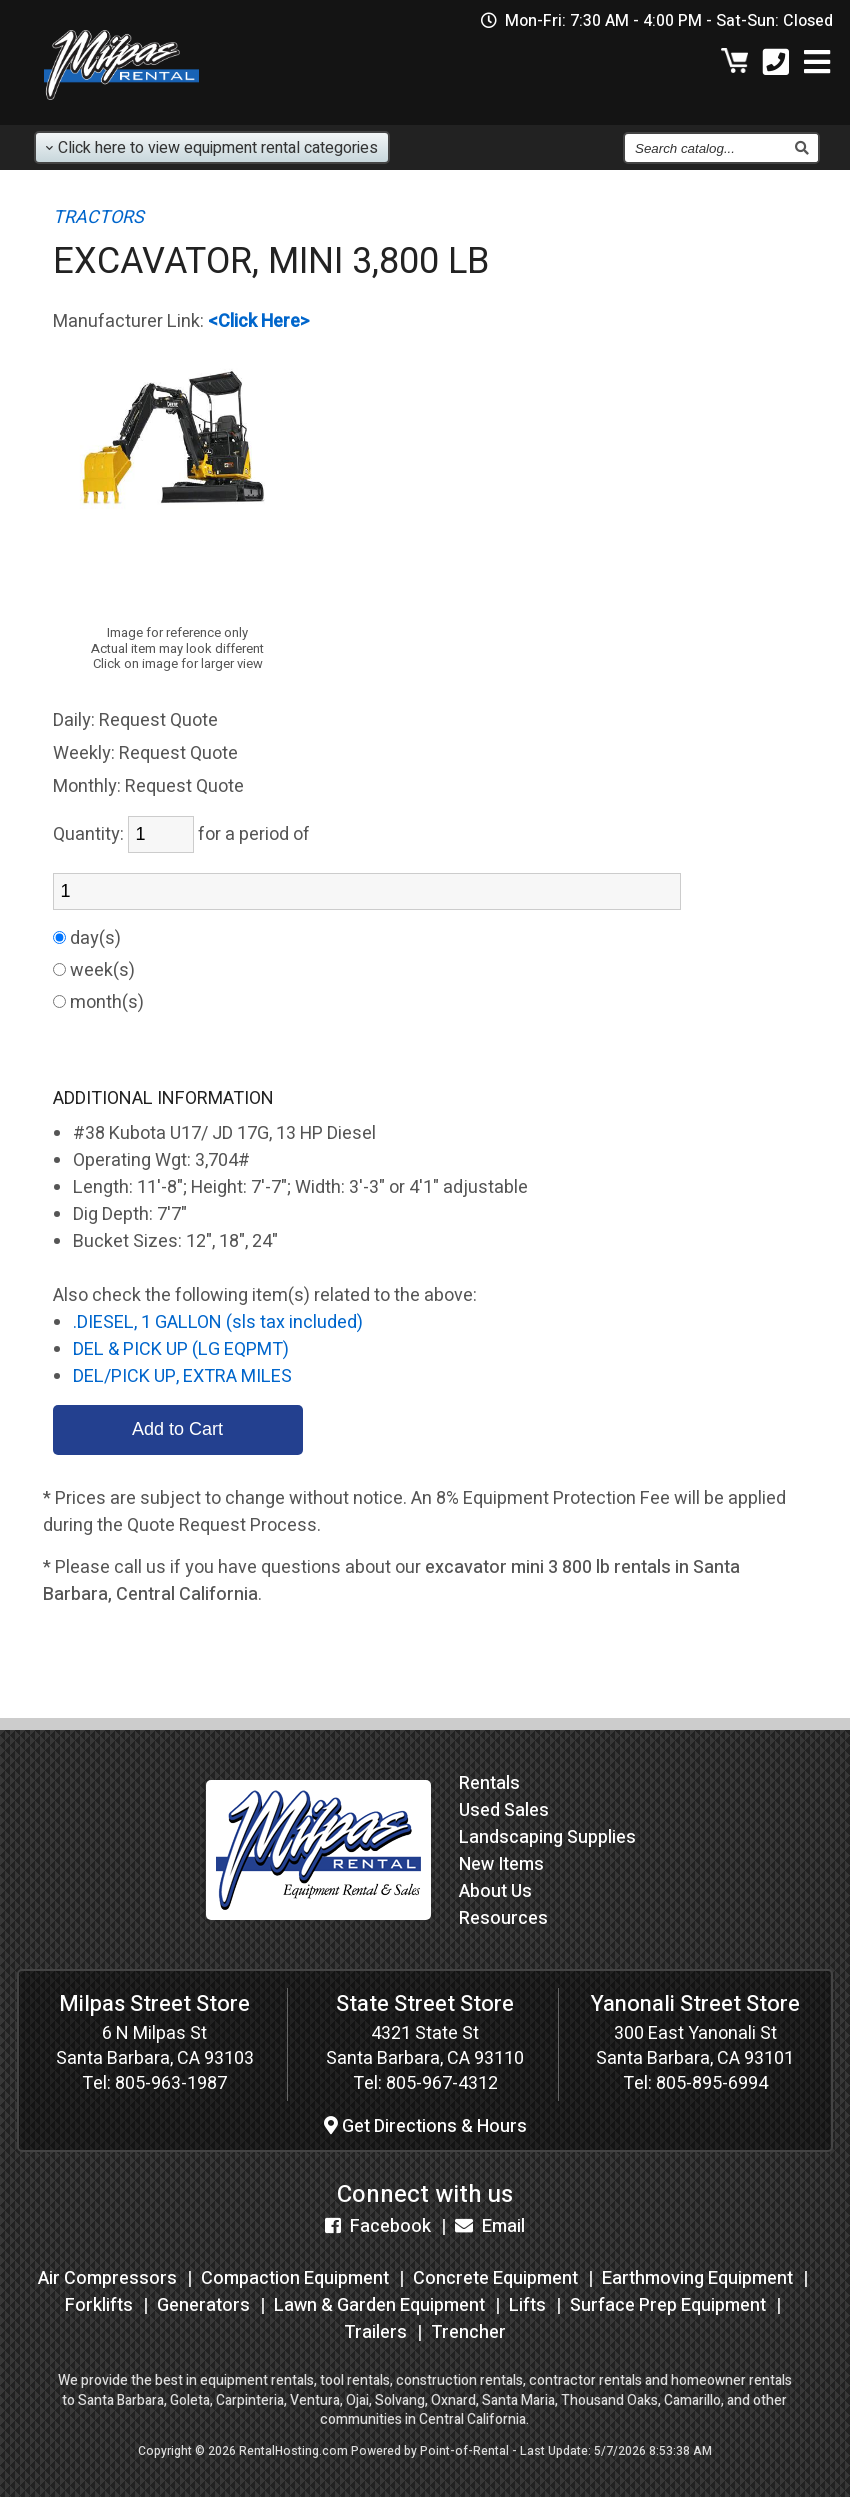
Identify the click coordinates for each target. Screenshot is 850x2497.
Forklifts (99, 2305)
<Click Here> (259, 321)
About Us (495, 1891)
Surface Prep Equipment (668, 2305)
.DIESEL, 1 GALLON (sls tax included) (218, 1322)
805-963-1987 (171, 2083)
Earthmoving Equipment (697, 2278)
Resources (503, 1918)
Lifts (527, 2305)
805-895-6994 (712, 2083)
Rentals (489, 1783)
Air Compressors (107, 2278)
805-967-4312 (442, 2083)
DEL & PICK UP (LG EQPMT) (181, 1349)
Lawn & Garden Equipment (379, 2305)
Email (490, 2226)
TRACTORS (98, 217)
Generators (203, 2305)
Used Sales (504, 1810)
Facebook (378, 2226)
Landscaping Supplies (547, 1837)
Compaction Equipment (295, 2278)
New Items (501, 1864)
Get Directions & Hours (425, 2126)
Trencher (468, 2332)
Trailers (375, 2332)
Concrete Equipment (495, 2278)
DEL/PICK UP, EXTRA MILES (182, 1376)
